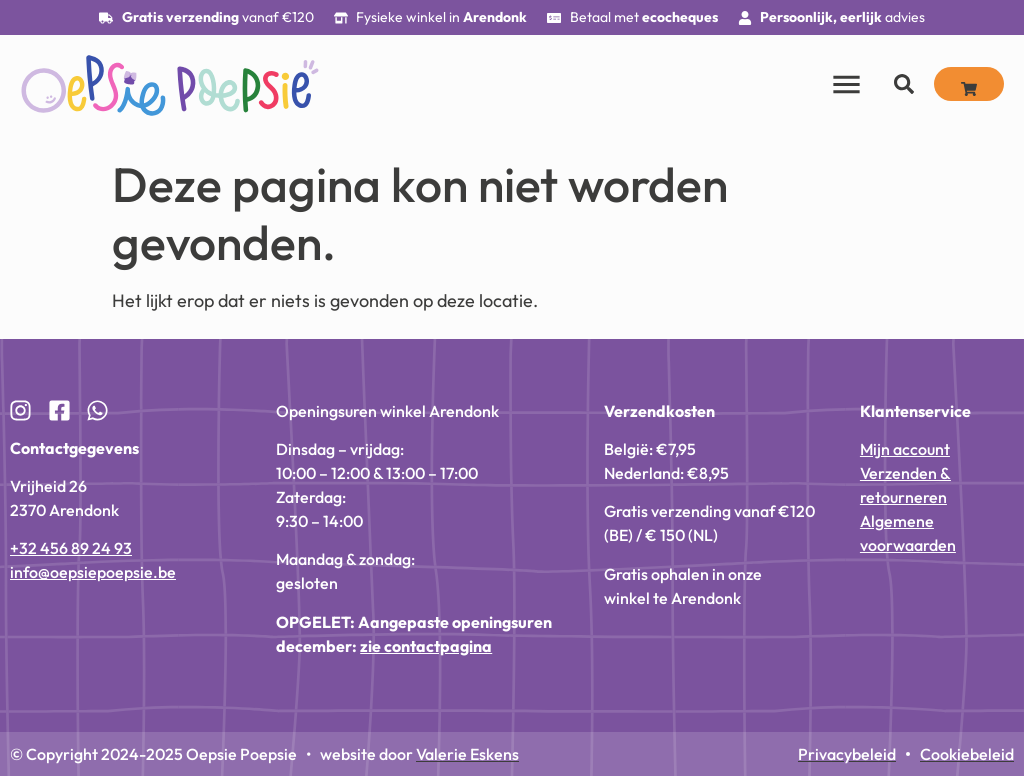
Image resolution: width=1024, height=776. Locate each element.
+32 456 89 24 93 (71, 548)
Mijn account (905, 449)
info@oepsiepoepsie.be (93, 572)
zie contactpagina (426, 646)
